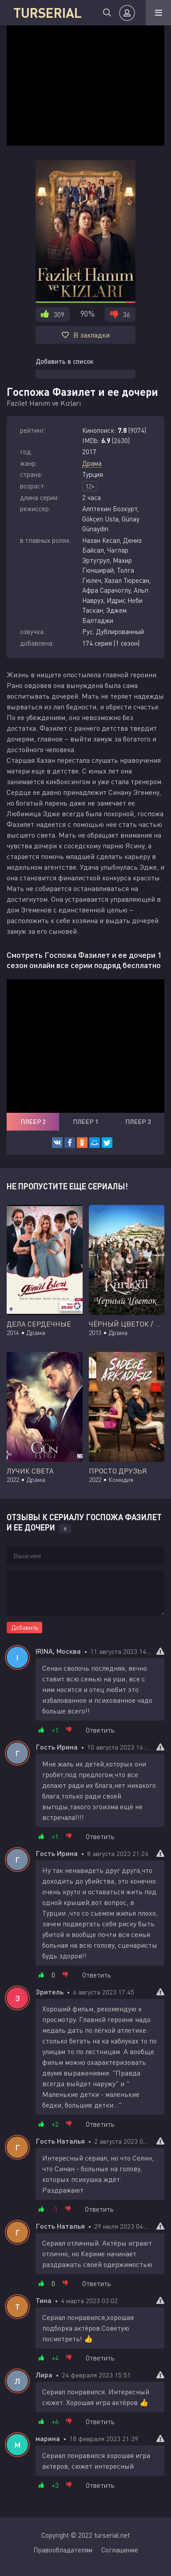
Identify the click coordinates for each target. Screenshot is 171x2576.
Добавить (24, 1627)
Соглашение (119, 2550)
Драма (92, 463)
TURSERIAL (47, 12)
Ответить (100, 1730)
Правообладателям (62, 2550)
